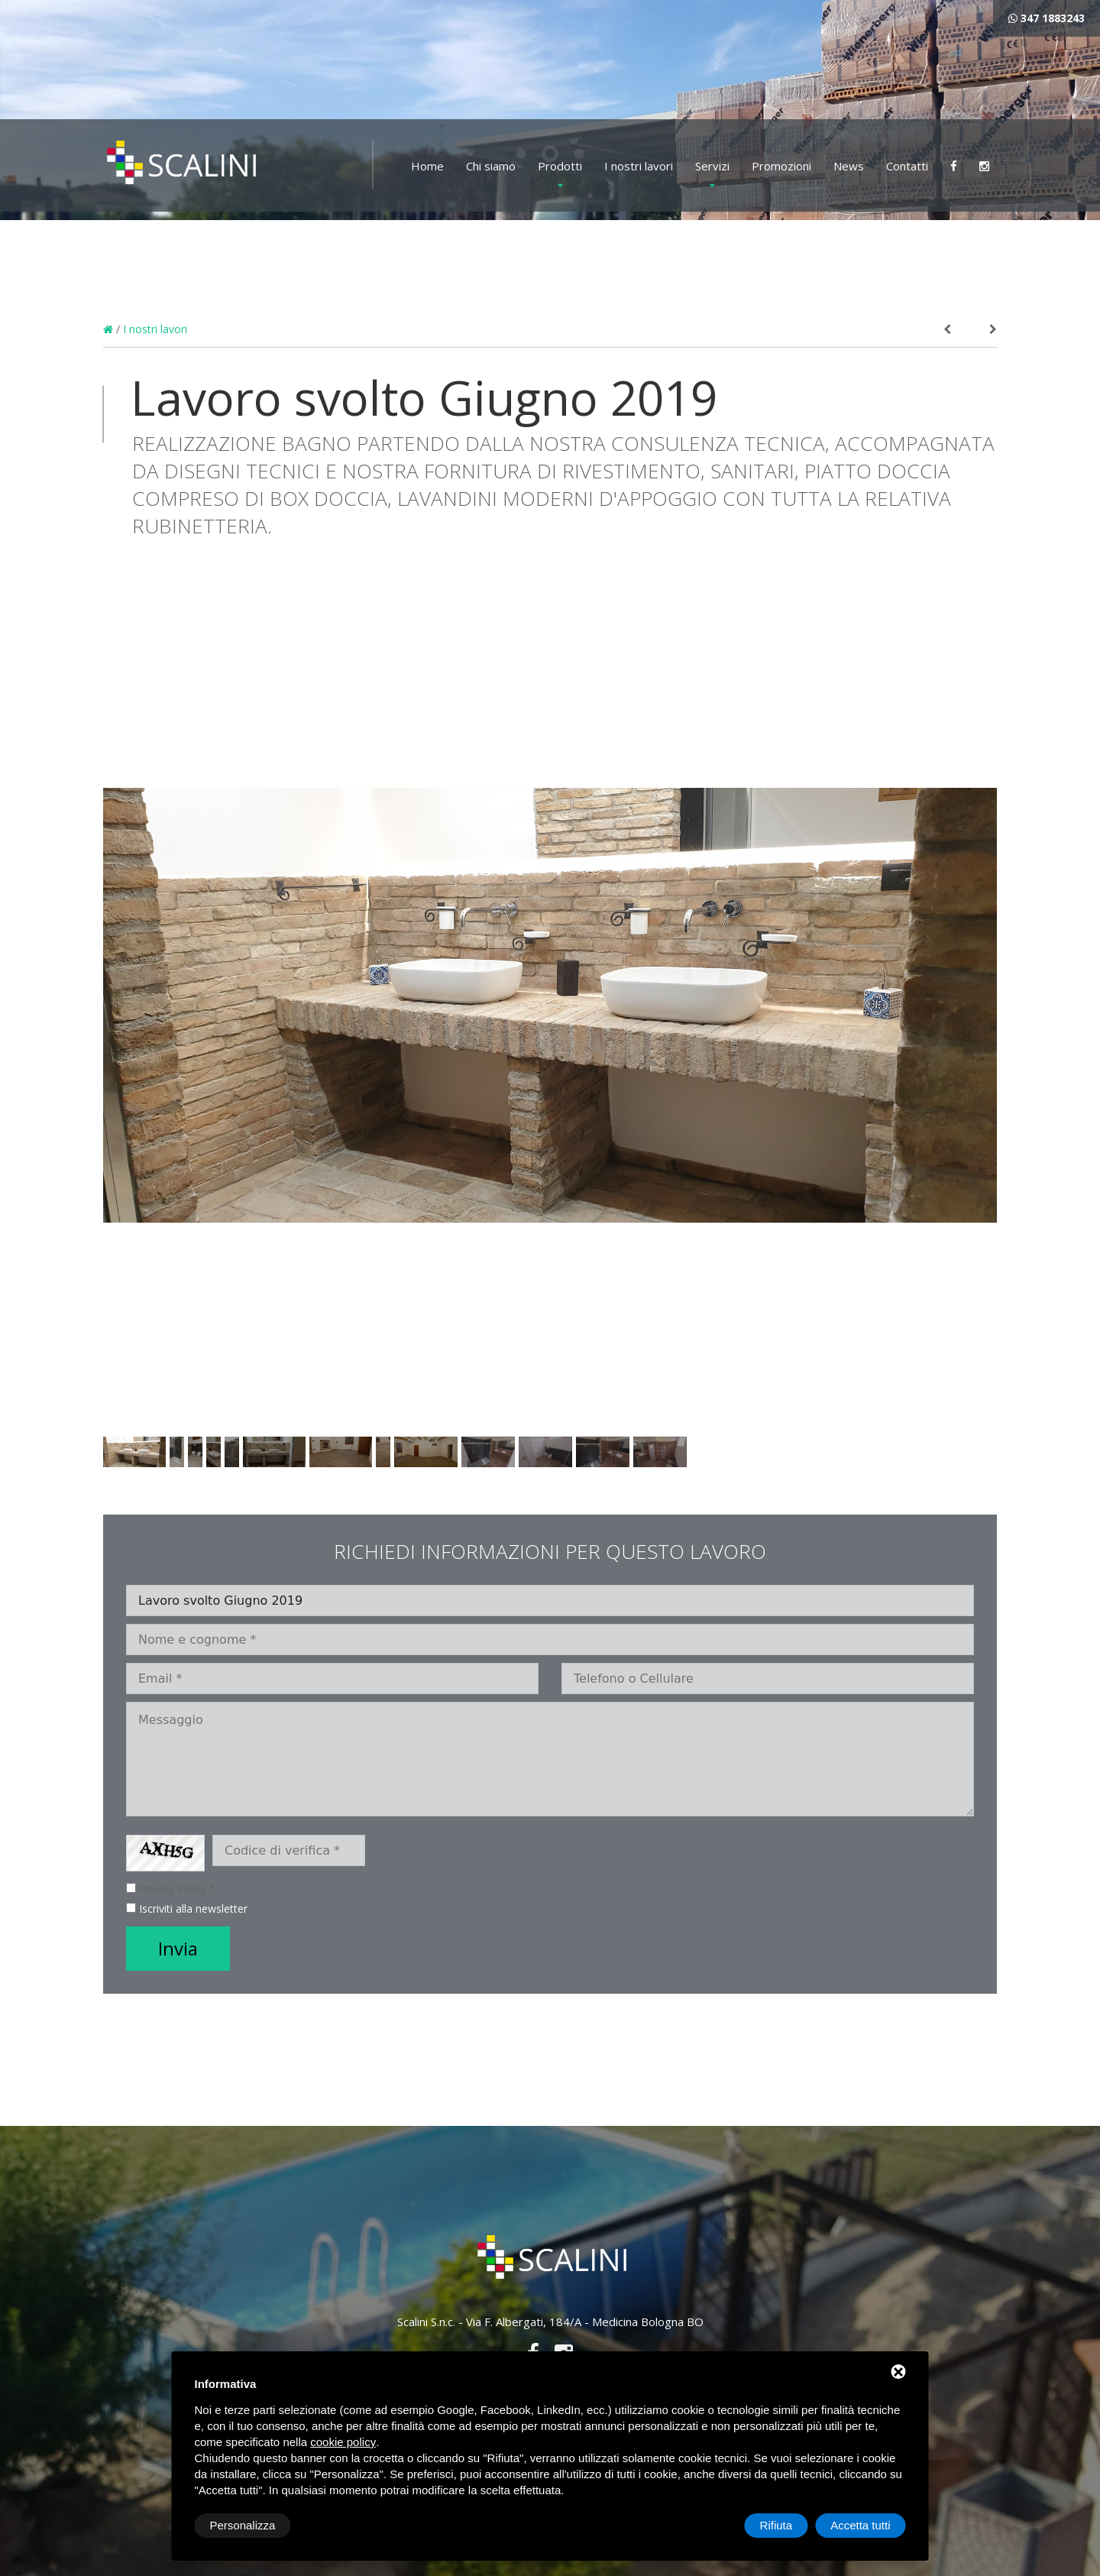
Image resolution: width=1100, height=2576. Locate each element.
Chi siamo (491, 165)
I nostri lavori (638, 165)
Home (427, 165)
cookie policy (343, 2441)
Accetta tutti (860, 2525)
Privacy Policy (172, 1888)
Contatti (907, 165)
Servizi (712, 165)
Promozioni (781, 165)
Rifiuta (776, 2525)
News (848, 165)
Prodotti (560, 165)
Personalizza (243, 2525)
